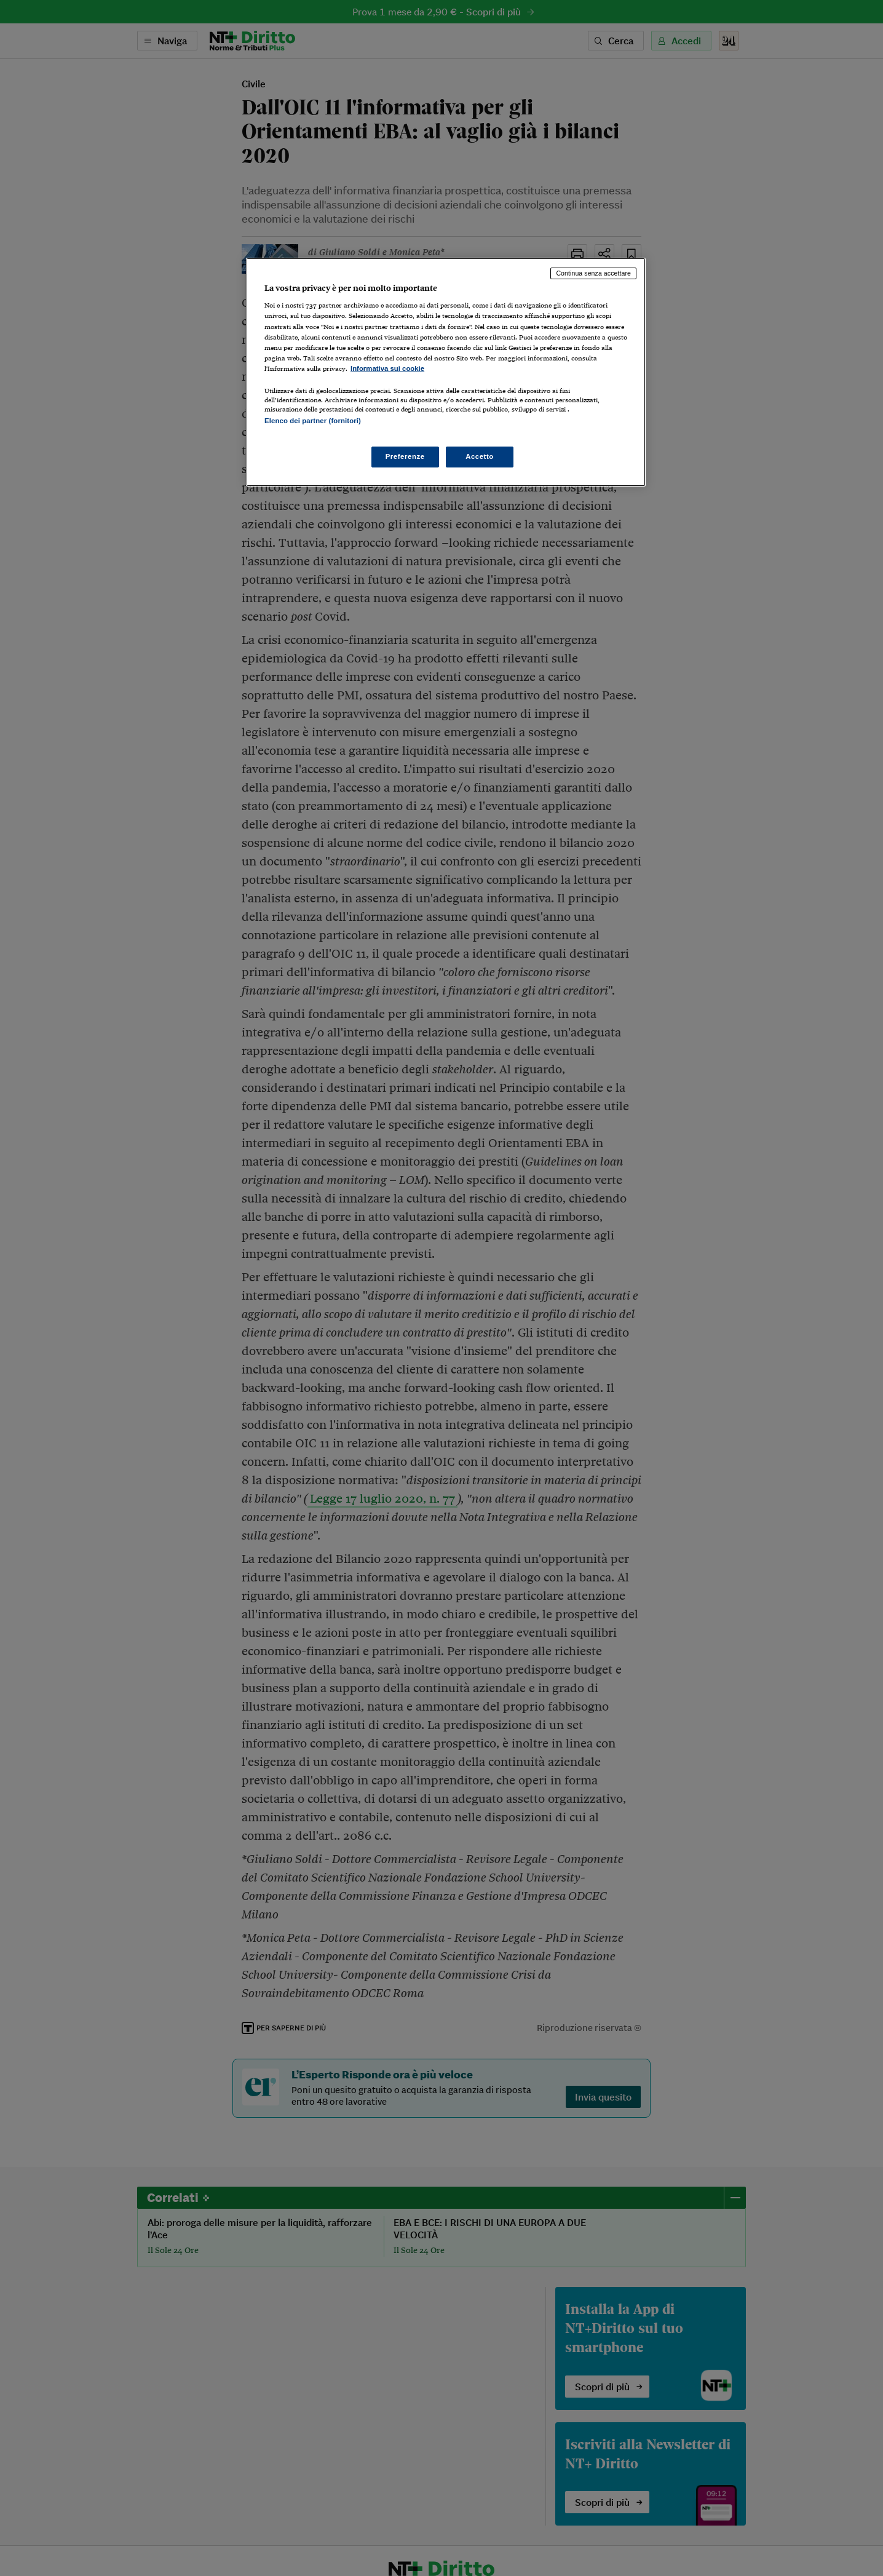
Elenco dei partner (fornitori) (312, 420)
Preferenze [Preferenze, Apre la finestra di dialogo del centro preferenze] (405, 456)
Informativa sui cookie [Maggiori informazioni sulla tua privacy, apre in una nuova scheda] (387, 368)
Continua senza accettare (593, 273)
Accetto (479, 456)
